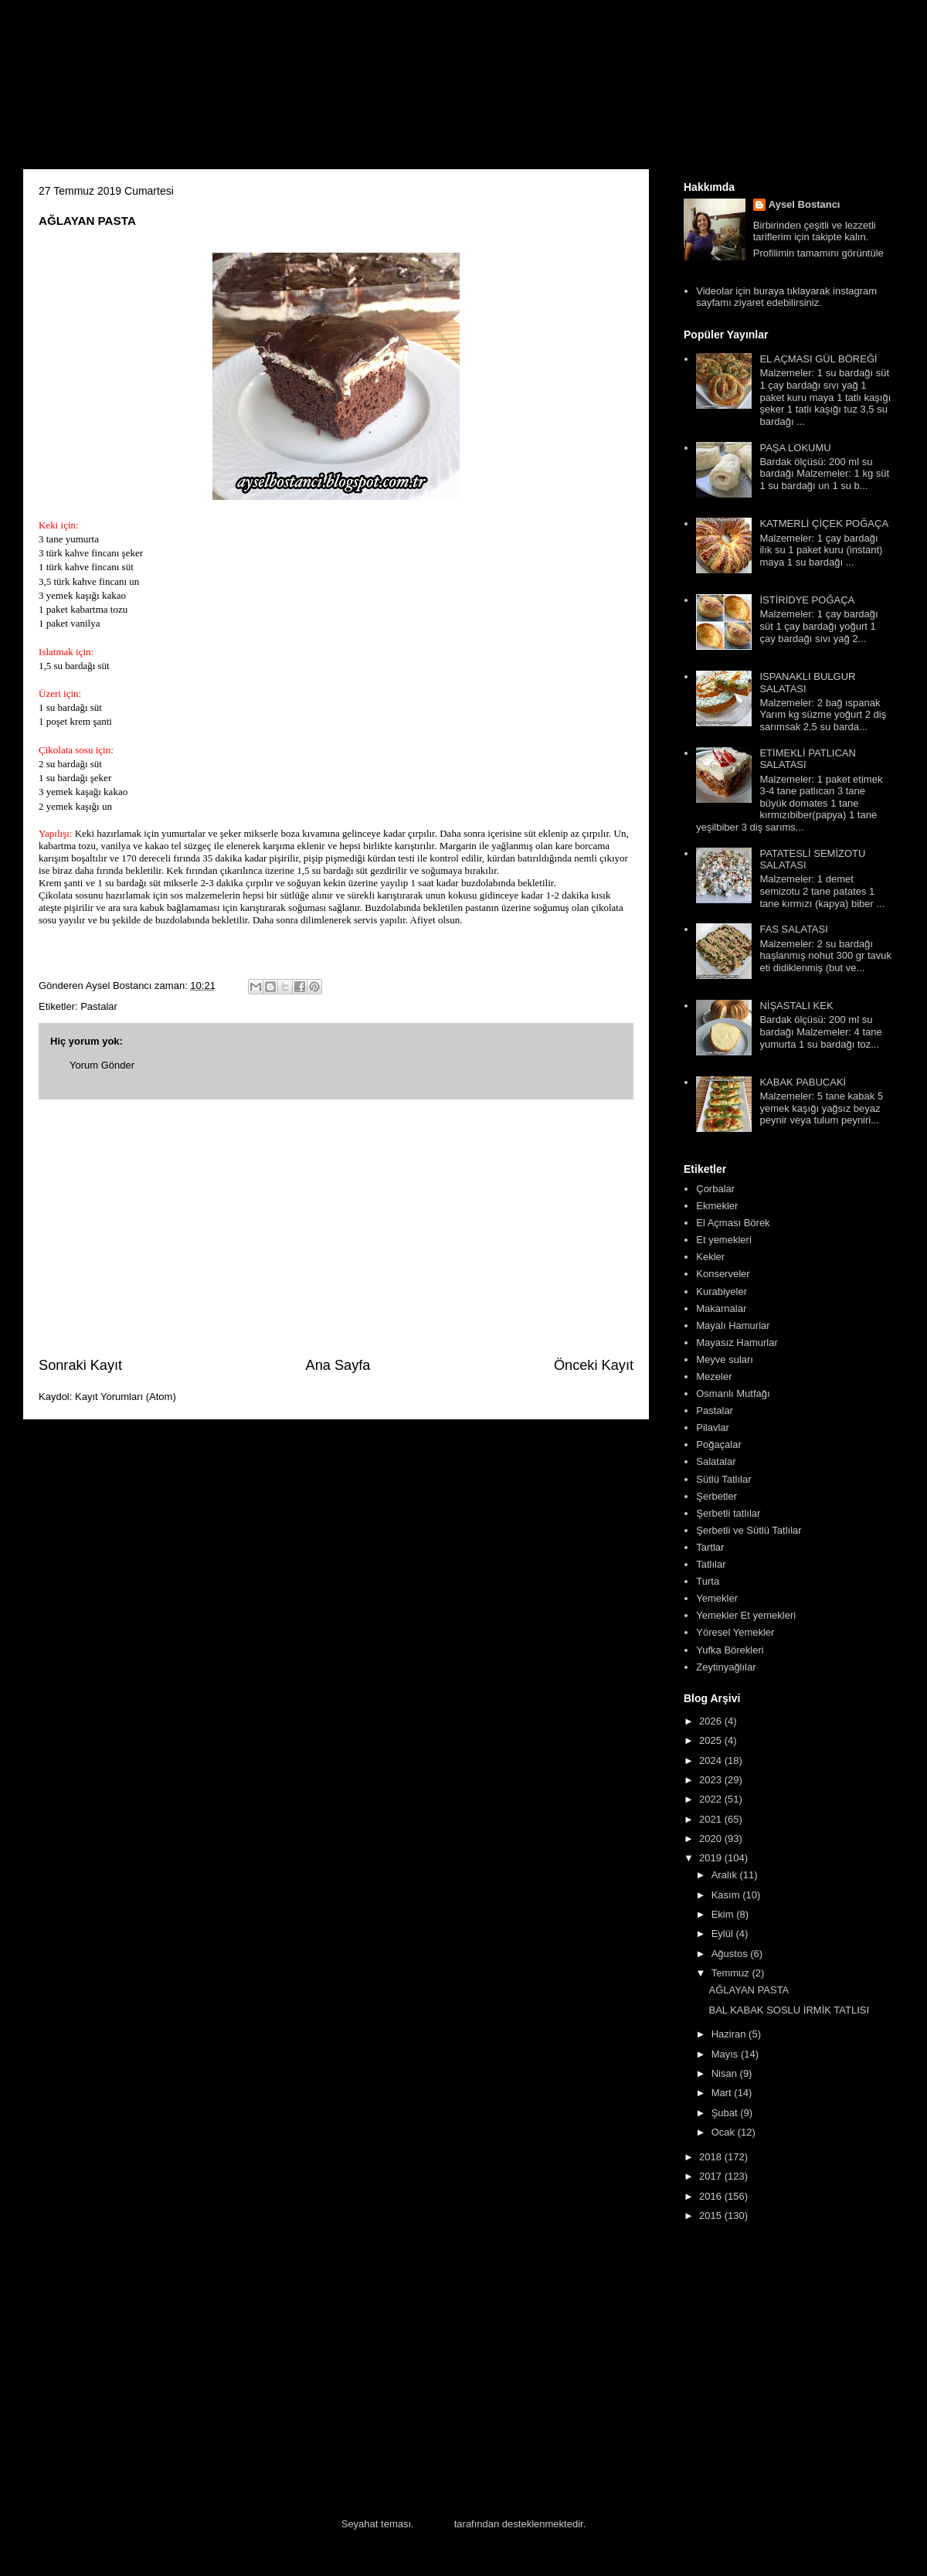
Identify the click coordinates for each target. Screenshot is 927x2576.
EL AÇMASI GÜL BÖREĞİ (818, 359)
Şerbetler (716, 1496)
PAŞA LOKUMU (794, 448)
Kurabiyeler (721, 1291)
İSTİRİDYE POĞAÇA (806, 600)
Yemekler (717, 1598)
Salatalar (715, 1461)
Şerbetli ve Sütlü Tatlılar (748, 1530)
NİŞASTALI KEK (796, 1005)
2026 (712, 1721)
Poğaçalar (719, 1444)
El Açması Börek (732, 1223)
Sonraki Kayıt (80, 1365)
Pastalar (98, 1006)
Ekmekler (717, 1206)
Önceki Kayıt (593, 1365)
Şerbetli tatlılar (728, 1513)
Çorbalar (715, 1189)
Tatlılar (710, 1564)
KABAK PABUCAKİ (802, 1082)
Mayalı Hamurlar (732, 1325)
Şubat (726, 2113)
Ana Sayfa (338, 1365)
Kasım (726, 1895)
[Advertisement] (336, 1228)
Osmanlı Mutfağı (732, 1393)
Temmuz (731, 1973)
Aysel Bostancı (804, 204)
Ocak (724, 2132)
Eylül (723, 1933)
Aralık (725, 1875)
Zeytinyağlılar (726, 1667)
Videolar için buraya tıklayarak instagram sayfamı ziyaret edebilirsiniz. (786, 297)
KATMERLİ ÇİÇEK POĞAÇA (823, 523)
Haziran (730, 2034)
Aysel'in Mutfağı (193, 90)
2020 (712, 1838)
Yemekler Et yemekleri (746, 1615)
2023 (712, 1780)
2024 (712, 1760)
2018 (712, 2157)
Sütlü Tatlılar (723, 1479)
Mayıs (726, 2054)
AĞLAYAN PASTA (748, 1990)
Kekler (710, 1257)
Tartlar (710, 1547)
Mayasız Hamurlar (736, 1342)
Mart (723, 2093)
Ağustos (731, 1953)
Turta (707, 1581)
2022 (712, 1799)
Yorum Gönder (102, 1065)
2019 (712, 1858)
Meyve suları (724, 1359)
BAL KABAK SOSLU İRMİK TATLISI (788, 2010)
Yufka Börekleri (729, 1650)
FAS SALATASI (793, 929)
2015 (712, 2215)
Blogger (433, 2524)
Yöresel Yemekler (735, 1632)
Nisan (725, 2073)
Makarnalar (721, 1308)
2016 (712, 2196)
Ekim (724, 1914)
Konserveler (722, 1274)
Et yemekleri (724, 1240)
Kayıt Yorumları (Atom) (125, 1396)
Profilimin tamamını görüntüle (818, 253)
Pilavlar (712, 1427)
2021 (712, 1819)
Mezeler (714, 1376)
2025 (712, 1740)
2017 (712, 2176)
